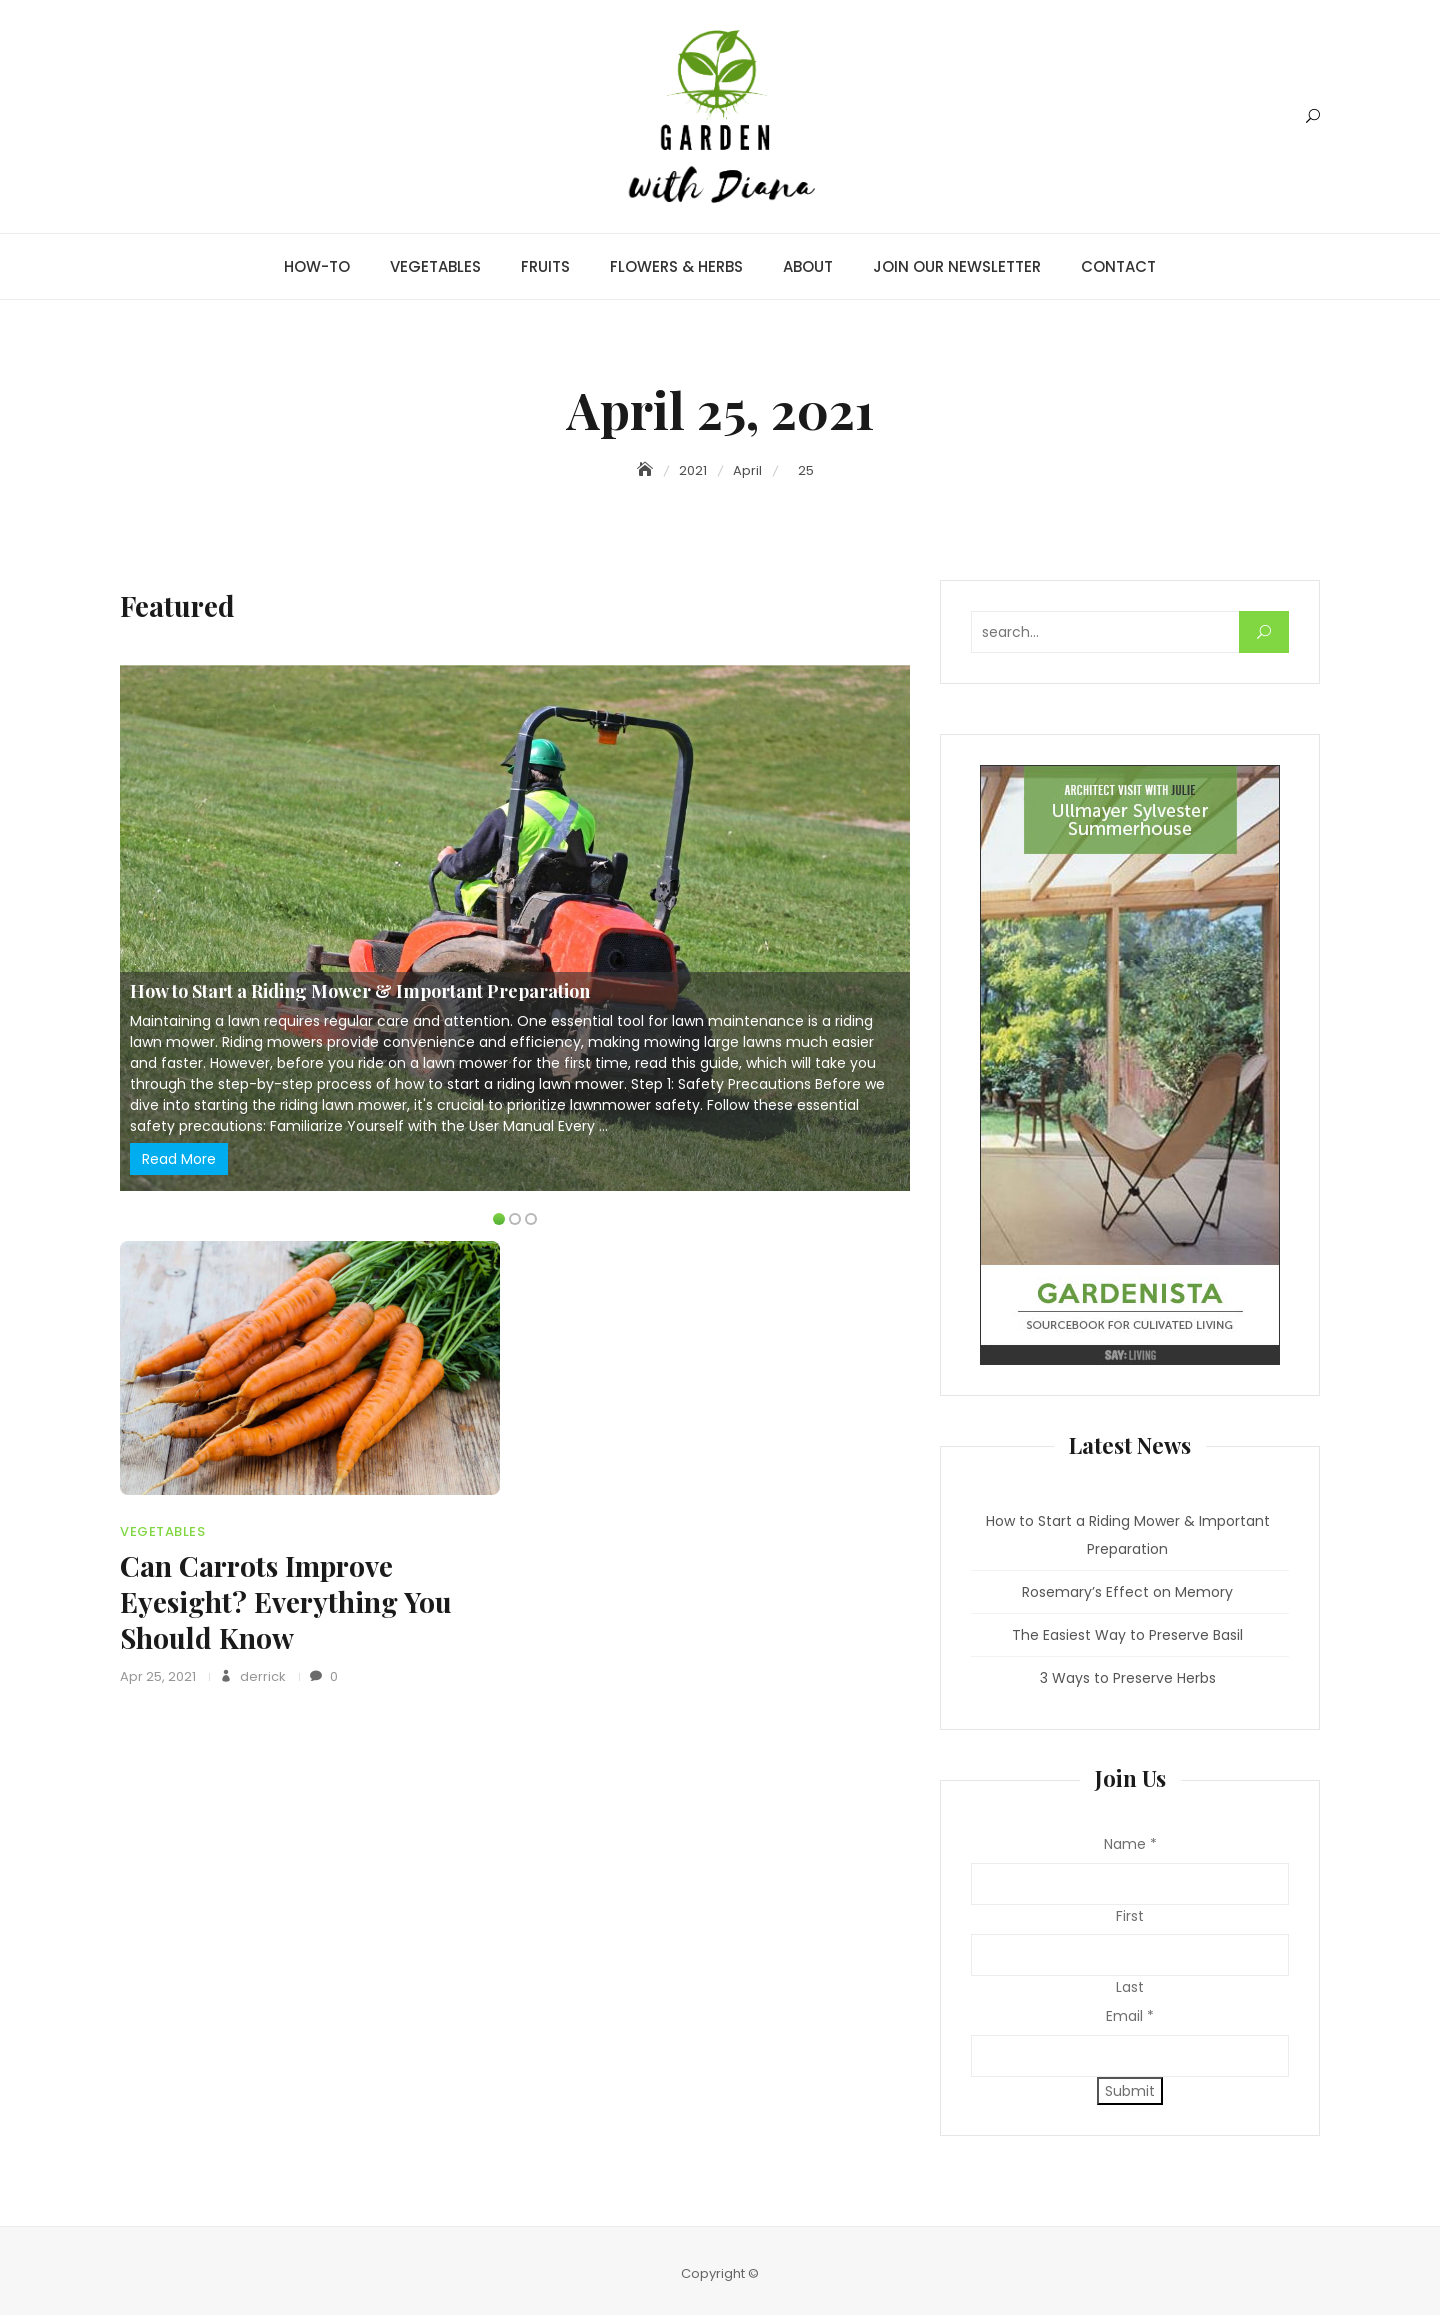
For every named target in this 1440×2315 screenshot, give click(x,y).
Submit (1130, 2091)
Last (1130, 1987)
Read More (179, 1159)
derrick (261, 1676)
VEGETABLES (435, 266)
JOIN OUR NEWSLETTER (957, 266)
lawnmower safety (635, 1105)
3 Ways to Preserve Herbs (1128, 1678)
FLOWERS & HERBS (676, 266)
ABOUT (808, 266)
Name (1130, 1844)
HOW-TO (317, 266)
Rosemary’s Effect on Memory (1127, 1592)
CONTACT (1118, 266)
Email (1130, 2016)
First (1130, 1916)
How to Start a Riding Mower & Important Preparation (360, 991)
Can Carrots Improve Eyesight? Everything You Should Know (286, 1602)
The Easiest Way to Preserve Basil (1127, 1635)
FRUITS (545, 266)
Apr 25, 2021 (158, 1676)
